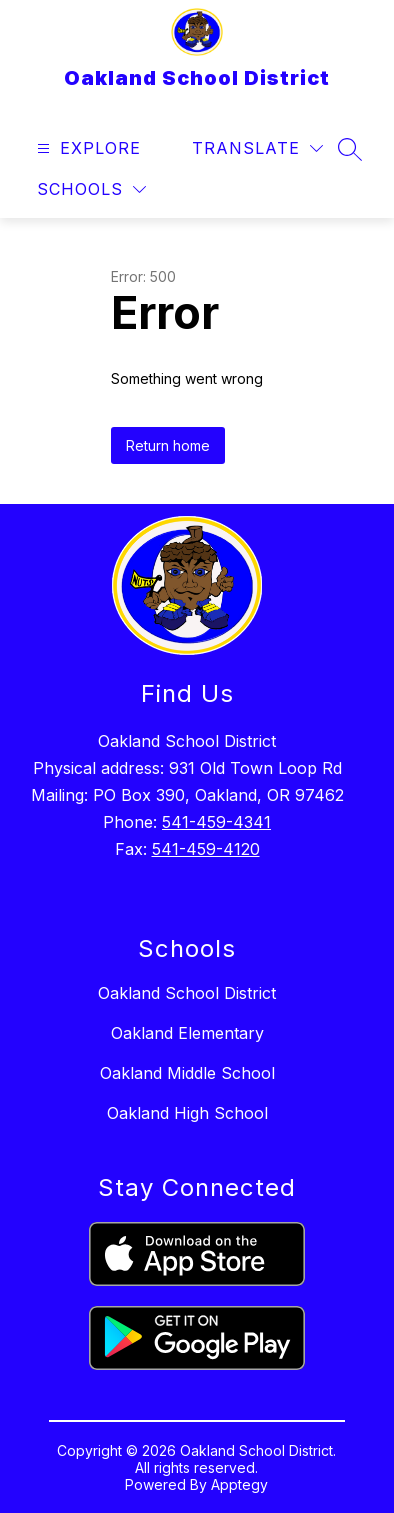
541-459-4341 (216, 822)
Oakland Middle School (187, 1073)
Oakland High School (187, 1113)
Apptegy (239, 1484)
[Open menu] (86, 148)
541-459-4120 (206, 849)
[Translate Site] (257, 148)
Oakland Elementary (187, 1033)
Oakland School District (187, 993)
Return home (168, 445)
